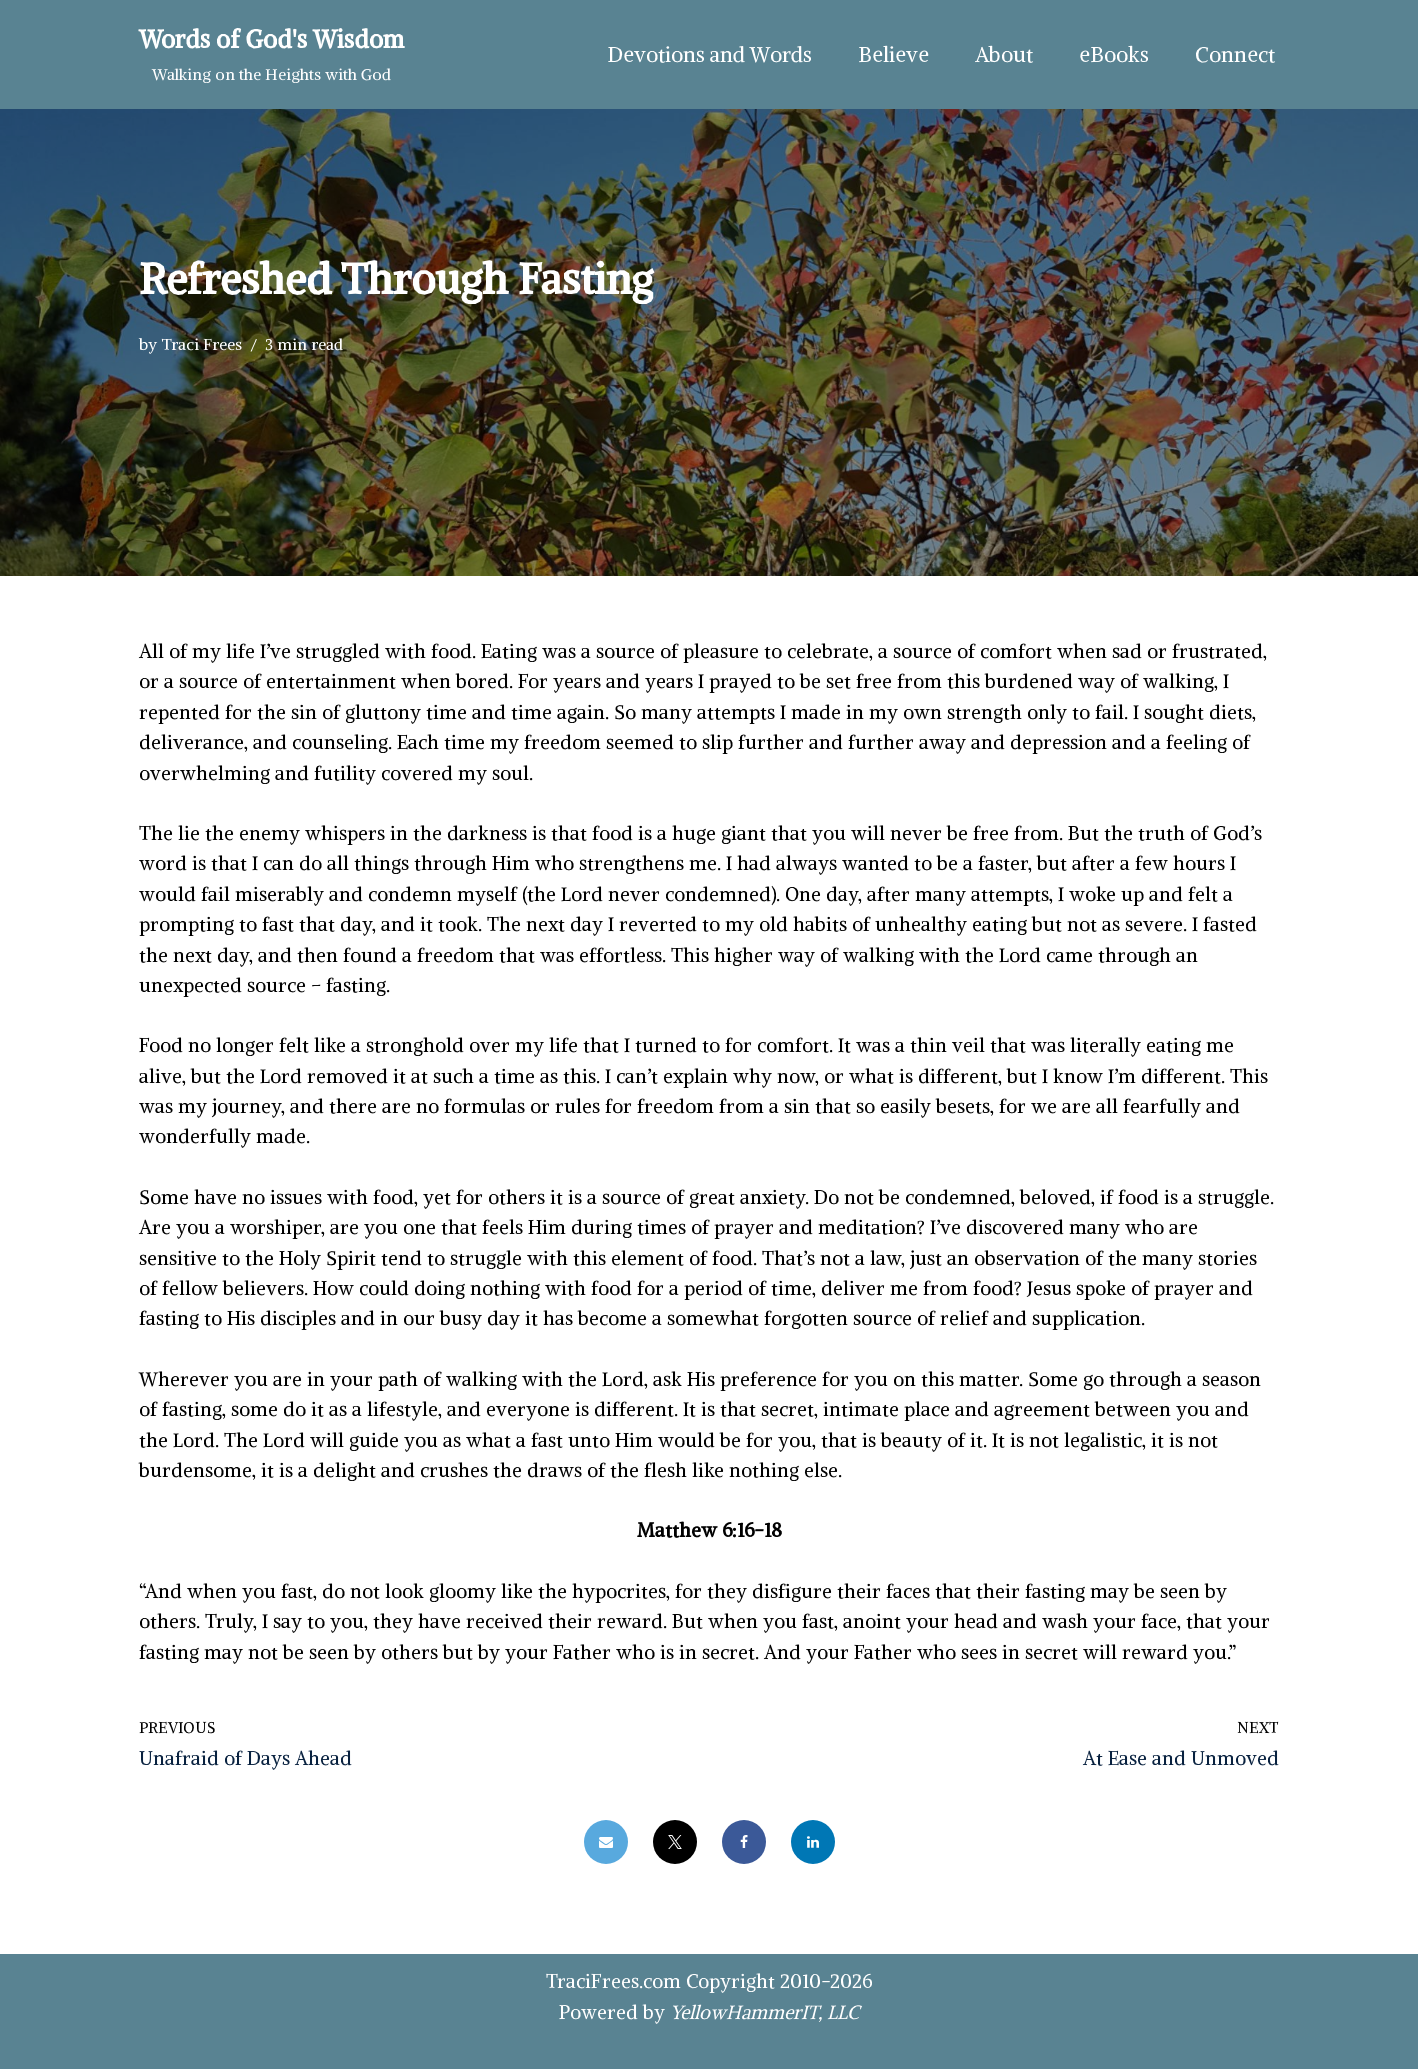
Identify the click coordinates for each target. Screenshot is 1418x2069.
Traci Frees (201, 344)
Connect (1235, 54)
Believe (893, 54)
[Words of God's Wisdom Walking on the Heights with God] (271, 54)
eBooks (1114, 54)
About (1004, 54)
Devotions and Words (709, 54)
